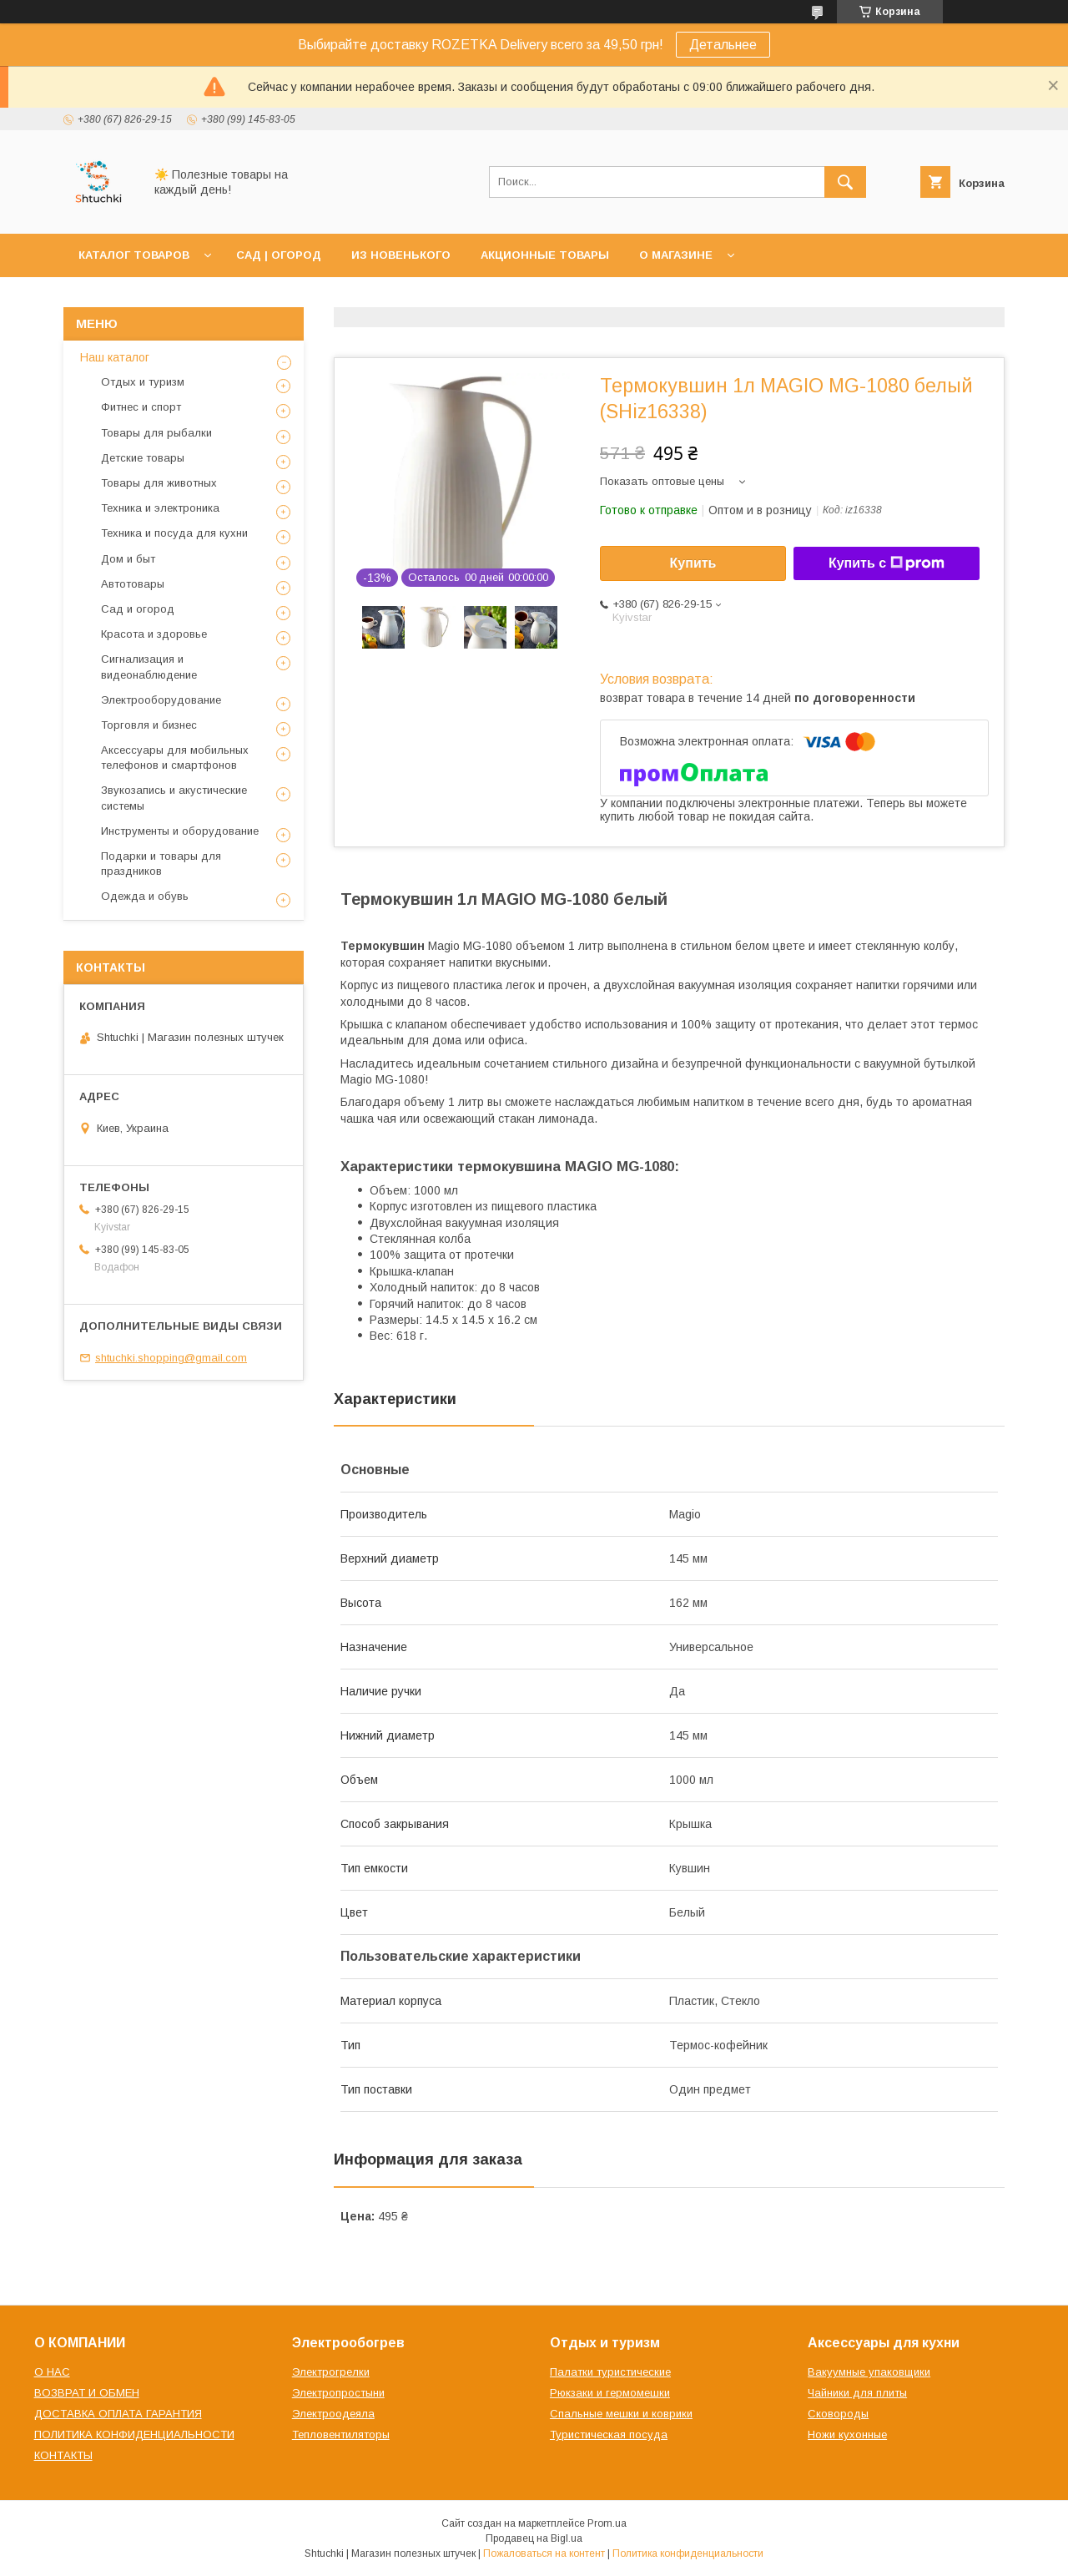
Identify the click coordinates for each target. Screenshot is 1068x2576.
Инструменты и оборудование (180, 831)
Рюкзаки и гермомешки (610, 2393)
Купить (693, 563)
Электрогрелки (331, 2372)
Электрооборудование (161, 700)
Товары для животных (159, 483)
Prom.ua (607, 2523)
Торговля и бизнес (149, 725)
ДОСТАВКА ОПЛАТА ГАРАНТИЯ (118, 2413)
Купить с (887, 563)
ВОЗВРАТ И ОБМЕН (86, 2393)
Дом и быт (128, 559)
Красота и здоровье (154, 634)
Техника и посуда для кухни (174, 533)
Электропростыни (338, 2393)
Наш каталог (114, 357)
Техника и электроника (160, 508)
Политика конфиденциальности (687, 2553)
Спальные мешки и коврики (621, 2413)
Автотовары (132, 584)
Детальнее (723, 45)
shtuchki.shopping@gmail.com (171, 1357)
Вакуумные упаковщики (869, 2372)
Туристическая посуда (609, 2434)
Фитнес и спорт (141, 407)
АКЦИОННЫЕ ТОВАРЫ (545, 255)
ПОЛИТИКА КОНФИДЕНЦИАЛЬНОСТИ (134, 2434)
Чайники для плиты (857, 2393)
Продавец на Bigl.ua (534, 2538)
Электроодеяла (333, 2413)
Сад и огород (137, 609)
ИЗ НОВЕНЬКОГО (401, 255)
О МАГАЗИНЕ (676, 255)
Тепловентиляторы (341, 2434)
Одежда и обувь (145, 896)
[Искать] (845, 182)
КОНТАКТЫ (63, 2455)
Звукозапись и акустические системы (174, 797)
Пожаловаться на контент (544, 2553)
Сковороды (838, 2413)
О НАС (52, 2372)
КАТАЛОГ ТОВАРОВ (133, 255)
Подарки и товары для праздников (161, 863)
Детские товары (142, 458)
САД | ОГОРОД (278, 255)
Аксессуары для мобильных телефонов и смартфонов (175, 757)
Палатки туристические (610, 2372)
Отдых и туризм (142, 382)
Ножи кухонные (847, 2434)
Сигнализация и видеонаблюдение (149, 666)
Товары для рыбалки (156, 433)
